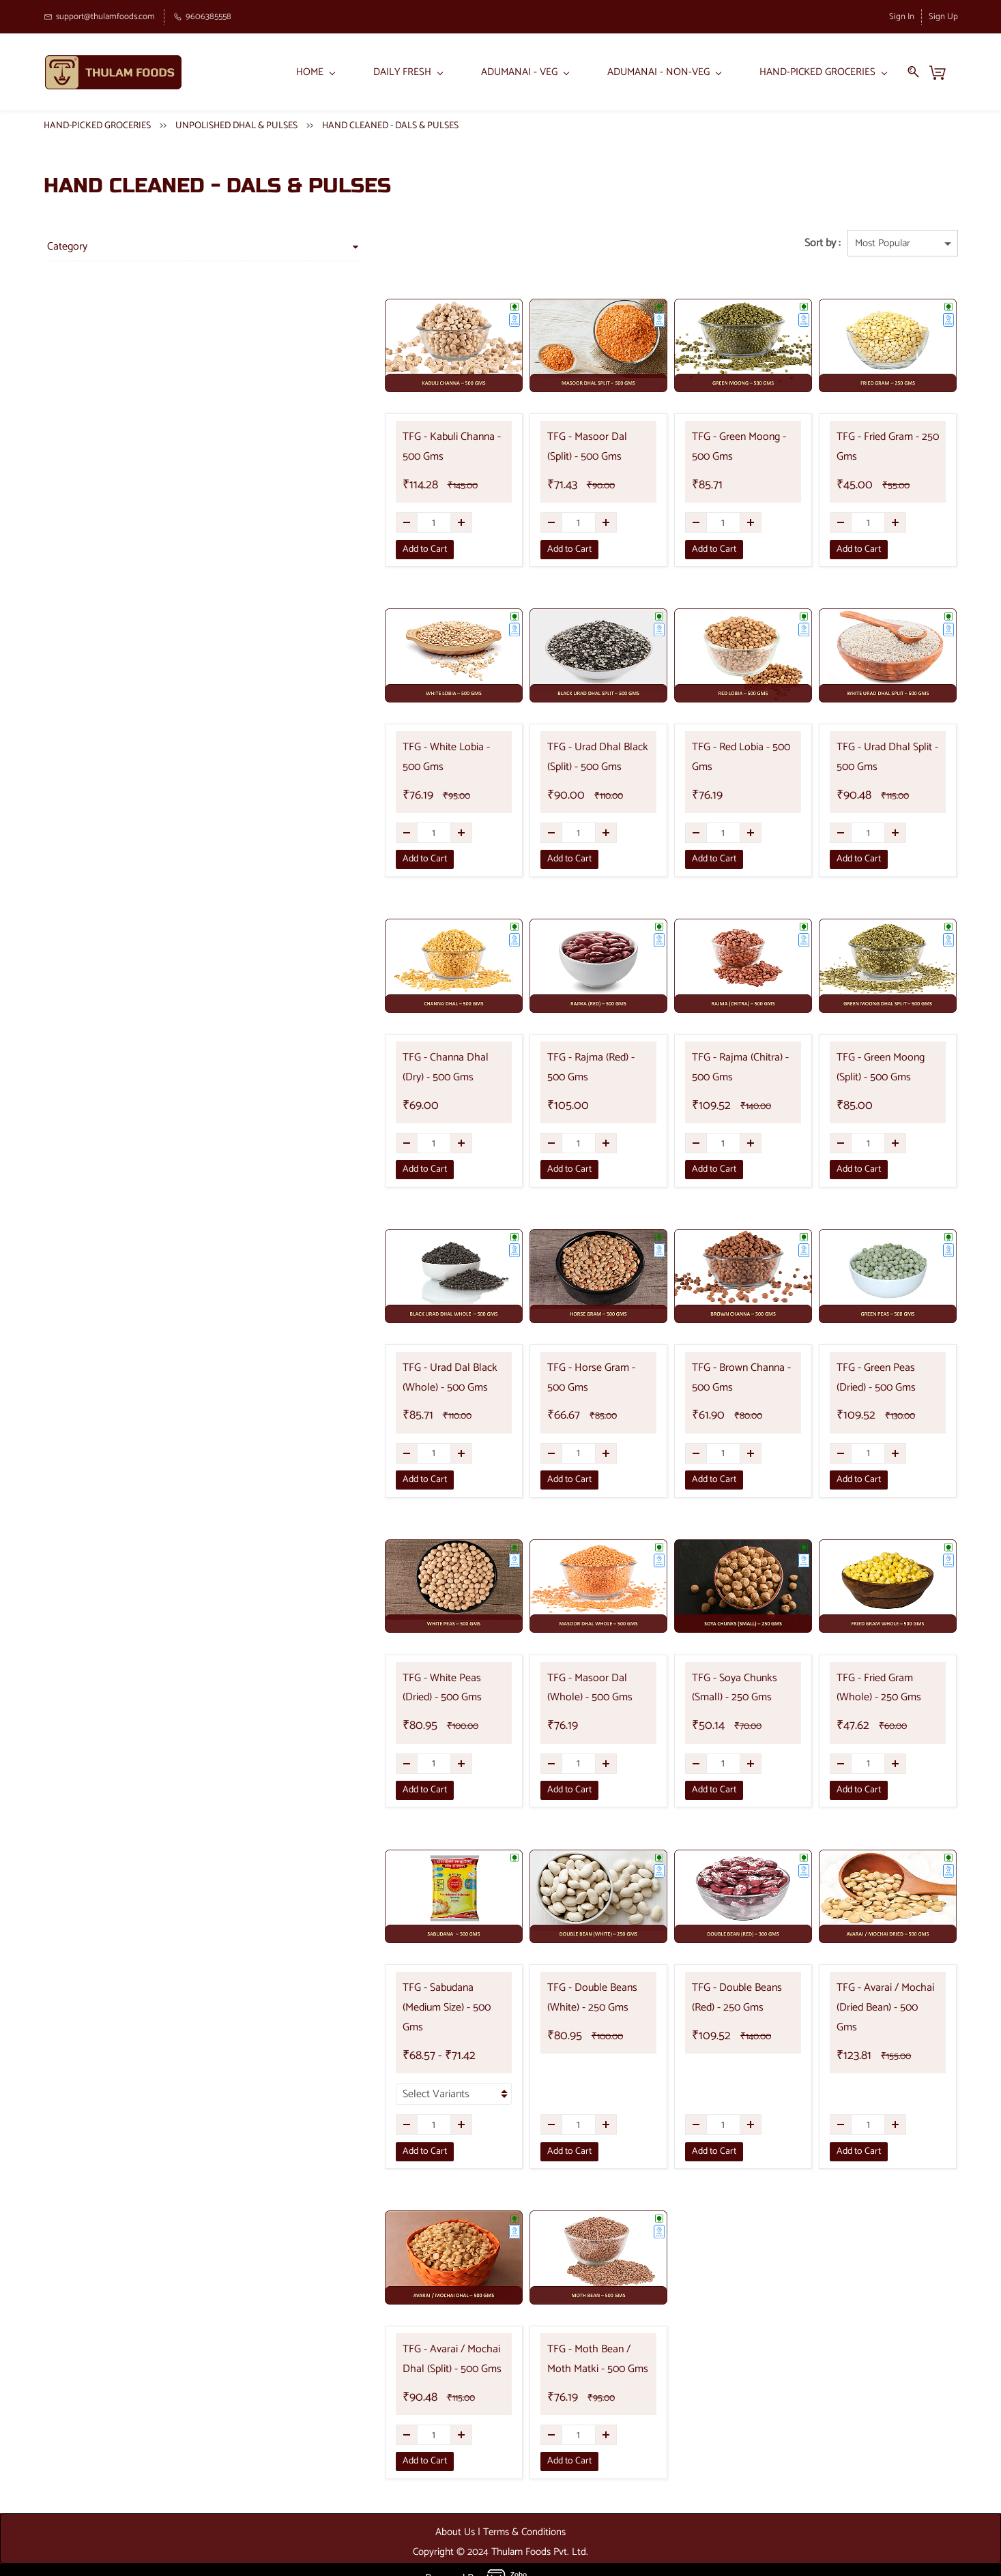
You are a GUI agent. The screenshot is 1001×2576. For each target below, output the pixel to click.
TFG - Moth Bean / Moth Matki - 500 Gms (530, 2341)
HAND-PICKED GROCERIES (97, 126)
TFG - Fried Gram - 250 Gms (875, 438)
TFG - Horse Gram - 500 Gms (529, 1378)
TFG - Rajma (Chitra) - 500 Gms (702, 1068)
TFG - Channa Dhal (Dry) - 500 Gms (364, 1068)
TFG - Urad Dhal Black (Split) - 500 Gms (525, 758)
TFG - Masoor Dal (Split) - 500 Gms (531, 448)
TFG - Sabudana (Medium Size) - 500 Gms (362, 1998)
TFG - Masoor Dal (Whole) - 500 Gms (537, 1689)
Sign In (901, 17)
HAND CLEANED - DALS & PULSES (390, 126)
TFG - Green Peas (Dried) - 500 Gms (871, 1378)
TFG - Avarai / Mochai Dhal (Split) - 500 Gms (367, 2341)
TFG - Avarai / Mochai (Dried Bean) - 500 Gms (865, 1998)
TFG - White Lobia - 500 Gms (360, 758)
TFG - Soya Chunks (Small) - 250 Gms (705, 1689)
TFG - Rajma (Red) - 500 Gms (529, 1068)
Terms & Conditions (524, 2512)
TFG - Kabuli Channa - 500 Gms (365, 448)
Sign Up (943, 17)
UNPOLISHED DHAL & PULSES (236, 126)
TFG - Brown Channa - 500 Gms (703, 1378)
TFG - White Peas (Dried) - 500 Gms (364, 1689)
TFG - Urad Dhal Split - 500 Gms (874, 758)
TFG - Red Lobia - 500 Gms (704, 748)
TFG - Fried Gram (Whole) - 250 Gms (873, 1689)
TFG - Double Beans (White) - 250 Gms (537, 1998)
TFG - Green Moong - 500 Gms (700, 448)
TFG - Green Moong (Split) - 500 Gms (873, 1068)
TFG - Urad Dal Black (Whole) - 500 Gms (353, 1378)
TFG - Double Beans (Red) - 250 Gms (704, 1998)
